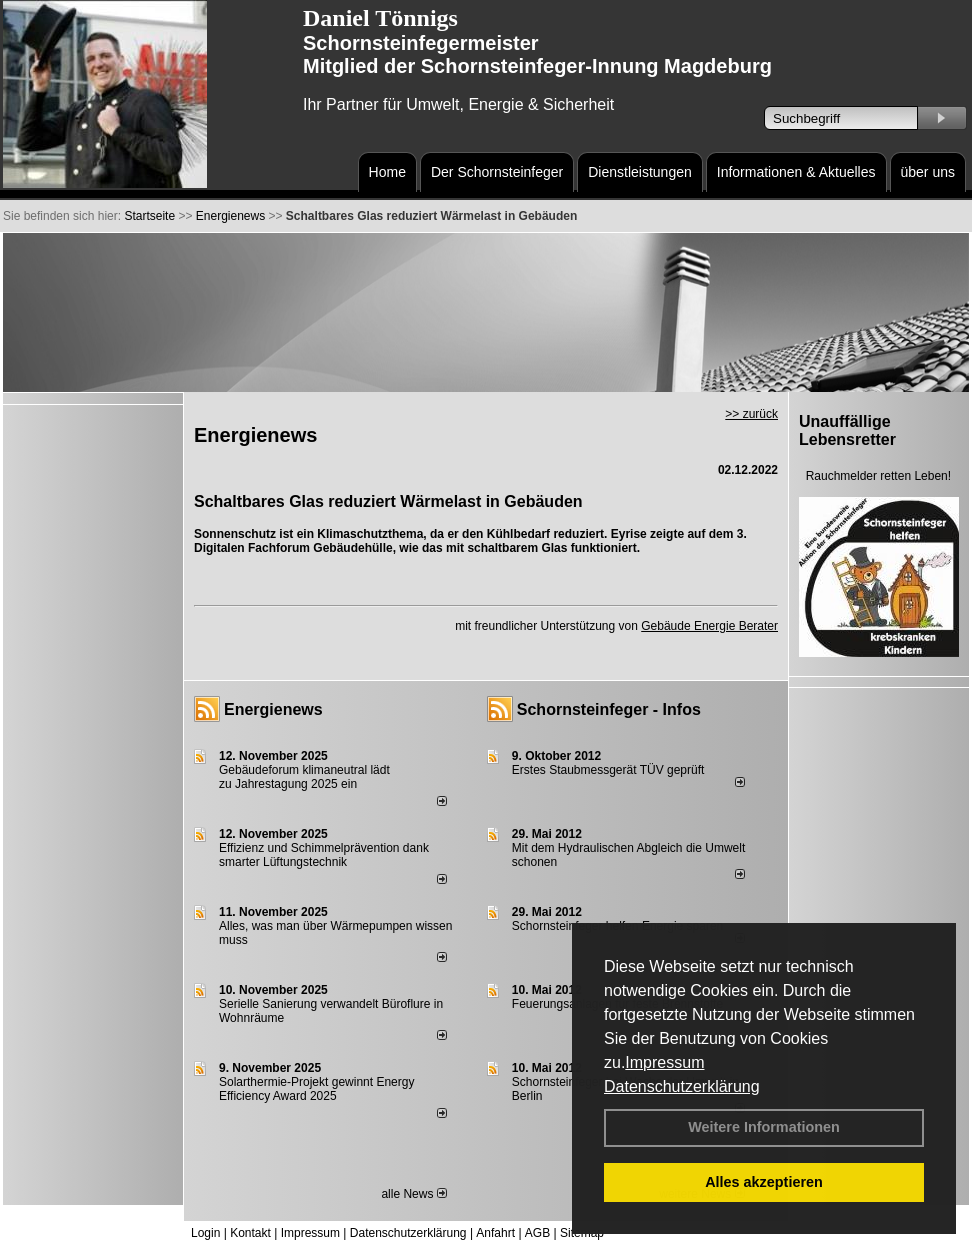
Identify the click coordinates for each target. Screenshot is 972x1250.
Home (387, 172)
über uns (928, 172)
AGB (537, 1233)
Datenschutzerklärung (682, 1086)
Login (205, 1233)
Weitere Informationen (764, 1127)
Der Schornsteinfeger (497, 172)
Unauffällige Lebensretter (847, 430)
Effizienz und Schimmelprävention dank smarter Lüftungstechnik (324, 855)
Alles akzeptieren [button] (764, 1182)
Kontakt (250, 1233)
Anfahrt (495, 1233)
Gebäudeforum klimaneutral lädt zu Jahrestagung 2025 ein (304, 777)
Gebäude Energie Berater (709, 626)
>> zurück (751, 414)
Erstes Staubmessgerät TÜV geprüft (608, 770)
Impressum (664, 1062)
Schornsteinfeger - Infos (609, 709)
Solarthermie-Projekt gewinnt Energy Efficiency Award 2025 (316, 1089)
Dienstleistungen (640, 172)
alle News (413, 1194)
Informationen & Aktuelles (796, 172)
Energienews (273, 709)
